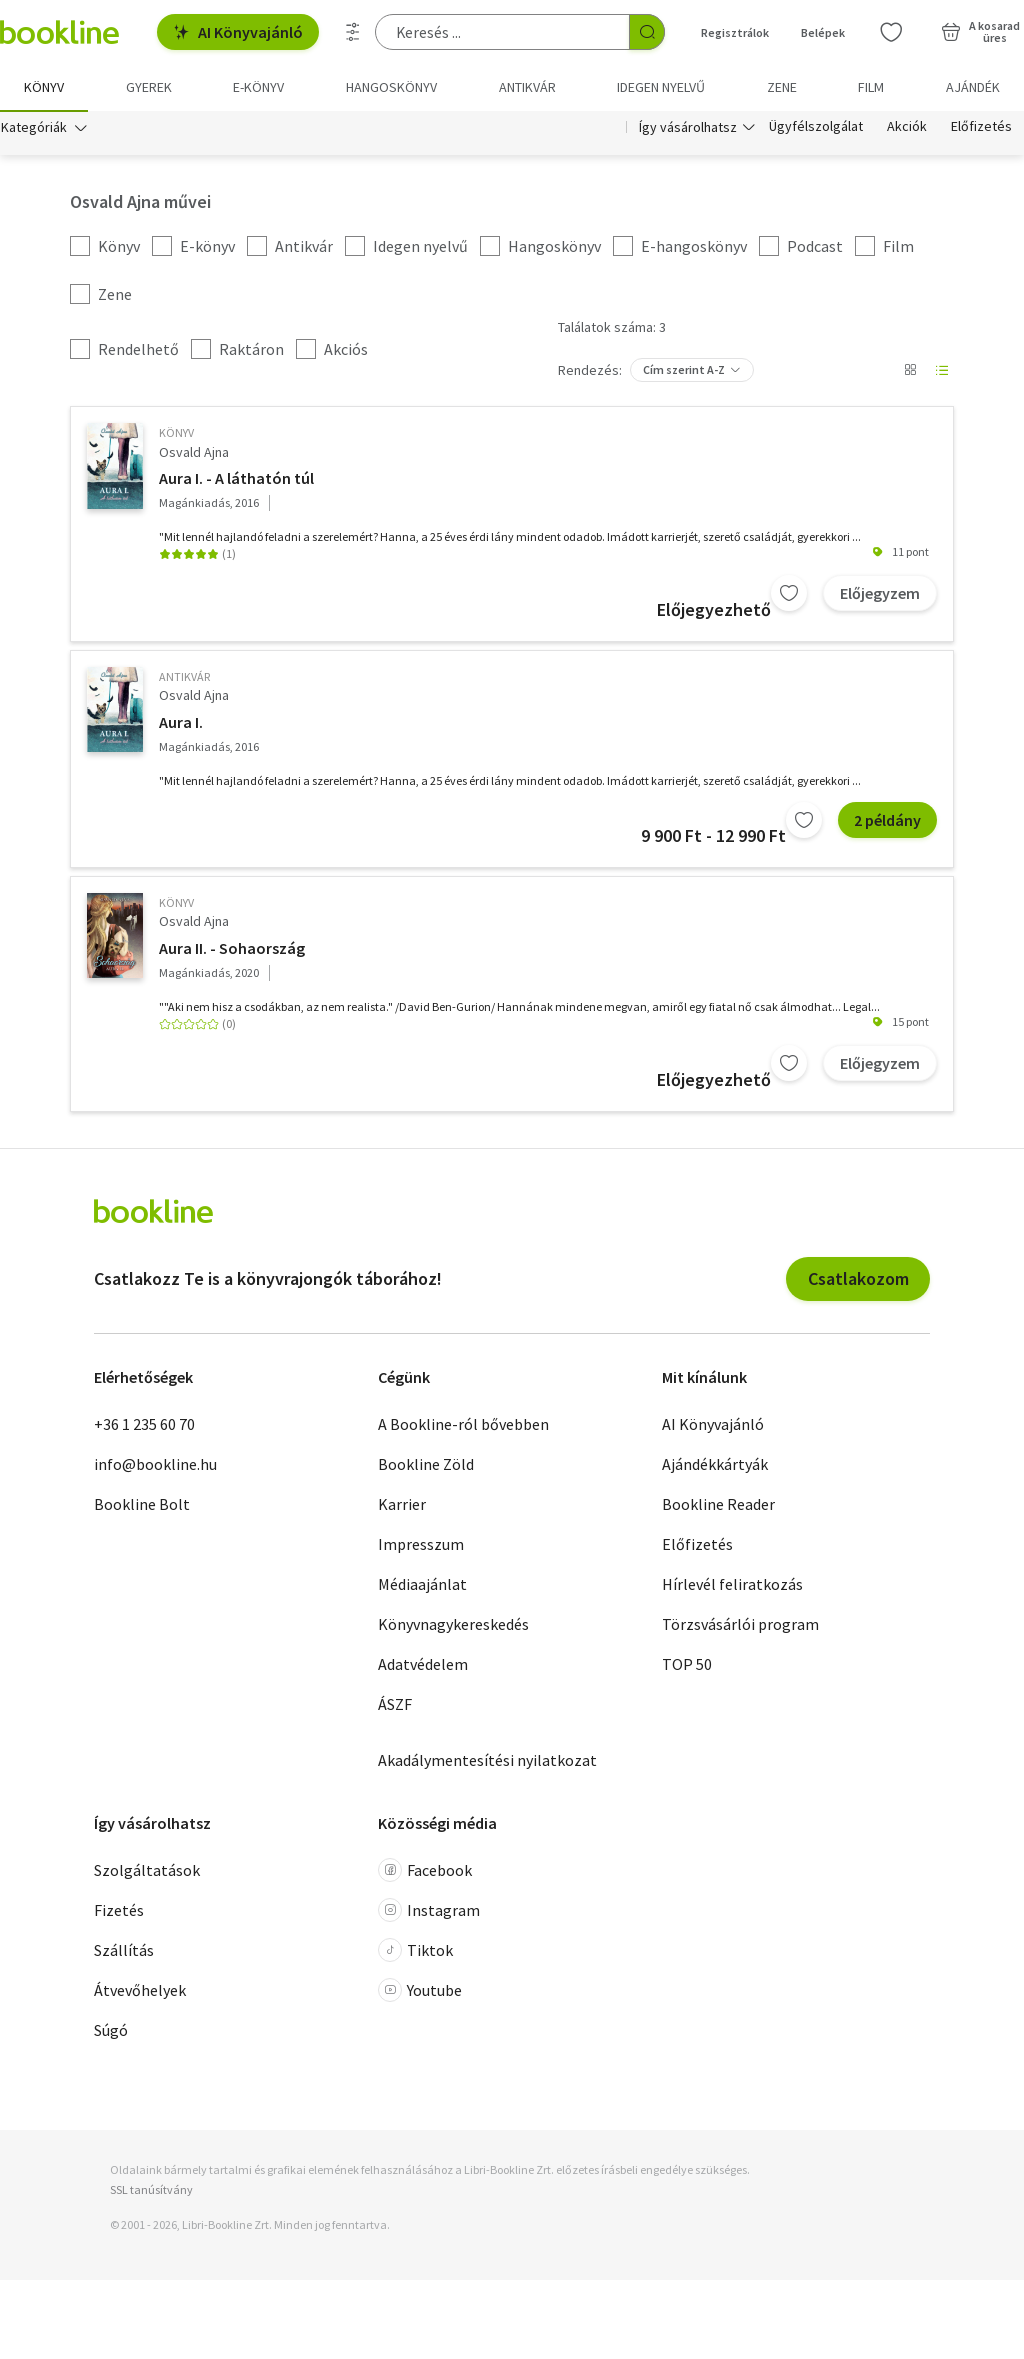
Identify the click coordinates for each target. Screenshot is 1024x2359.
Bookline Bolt (142, 1505)
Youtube (420, 1992)
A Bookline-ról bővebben (463, 1425)
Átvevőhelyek (140, 1992)
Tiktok (415, 1952)
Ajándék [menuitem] (973, 87)
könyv (176, 434)
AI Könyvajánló (238, 32)
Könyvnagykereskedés (453, 1625)
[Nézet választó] (910, 372)
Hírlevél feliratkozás (732, 1585)
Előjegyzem (880, 594)
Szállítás (124, 1952)
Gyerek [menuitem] (149, 87)
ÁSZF (395, 1705)
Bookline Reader (718, 1505)
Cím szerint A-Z (684, 371)
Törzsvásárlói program (740, 1625)
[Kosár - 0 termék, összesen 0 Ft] (980, 32)
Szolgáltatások (147, 1872)
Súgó (111, 2032)
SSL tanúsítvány (151, 2190)
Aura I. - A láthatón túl (236, 479)
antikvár (184, 677)
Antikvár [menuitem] (527, 87)
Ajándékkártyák (715, 1465)
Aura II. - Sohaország (232, 949)
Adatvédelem (423, 1665)
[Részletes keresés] (353, 32)
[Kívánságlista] (891, 32)
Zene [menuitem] (782, 87)
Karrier (402, 1505)
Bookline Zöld (426, 1465)
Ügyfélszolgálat (816, 128)
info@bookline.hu (155, 1465)
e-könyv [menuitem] (258, 87)
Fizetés (119, 1912)
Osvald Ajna (194, 453)
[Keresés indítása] (647, 32)
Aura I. (181, 723)
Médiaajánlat (422, 1585)
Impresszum (421, 1545)
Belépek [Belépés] (823, 32)
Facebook (425, 1872)
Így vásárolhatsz (688, 128)
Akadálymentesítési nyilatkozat (487, 1761)
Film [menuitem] (871, 87)
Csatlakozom (858, 1279)
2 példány (887, 821)
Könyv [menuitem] (44, 87)
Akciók (907, 128)
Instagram (429, 1912)
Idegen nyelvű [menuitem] (661, 87)
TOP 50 (687, 1665)
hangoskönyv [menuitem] (391, 87)
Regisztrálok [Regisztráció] (735, 32)
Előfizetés (981, 128)
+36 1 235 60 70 (144, 1425)
